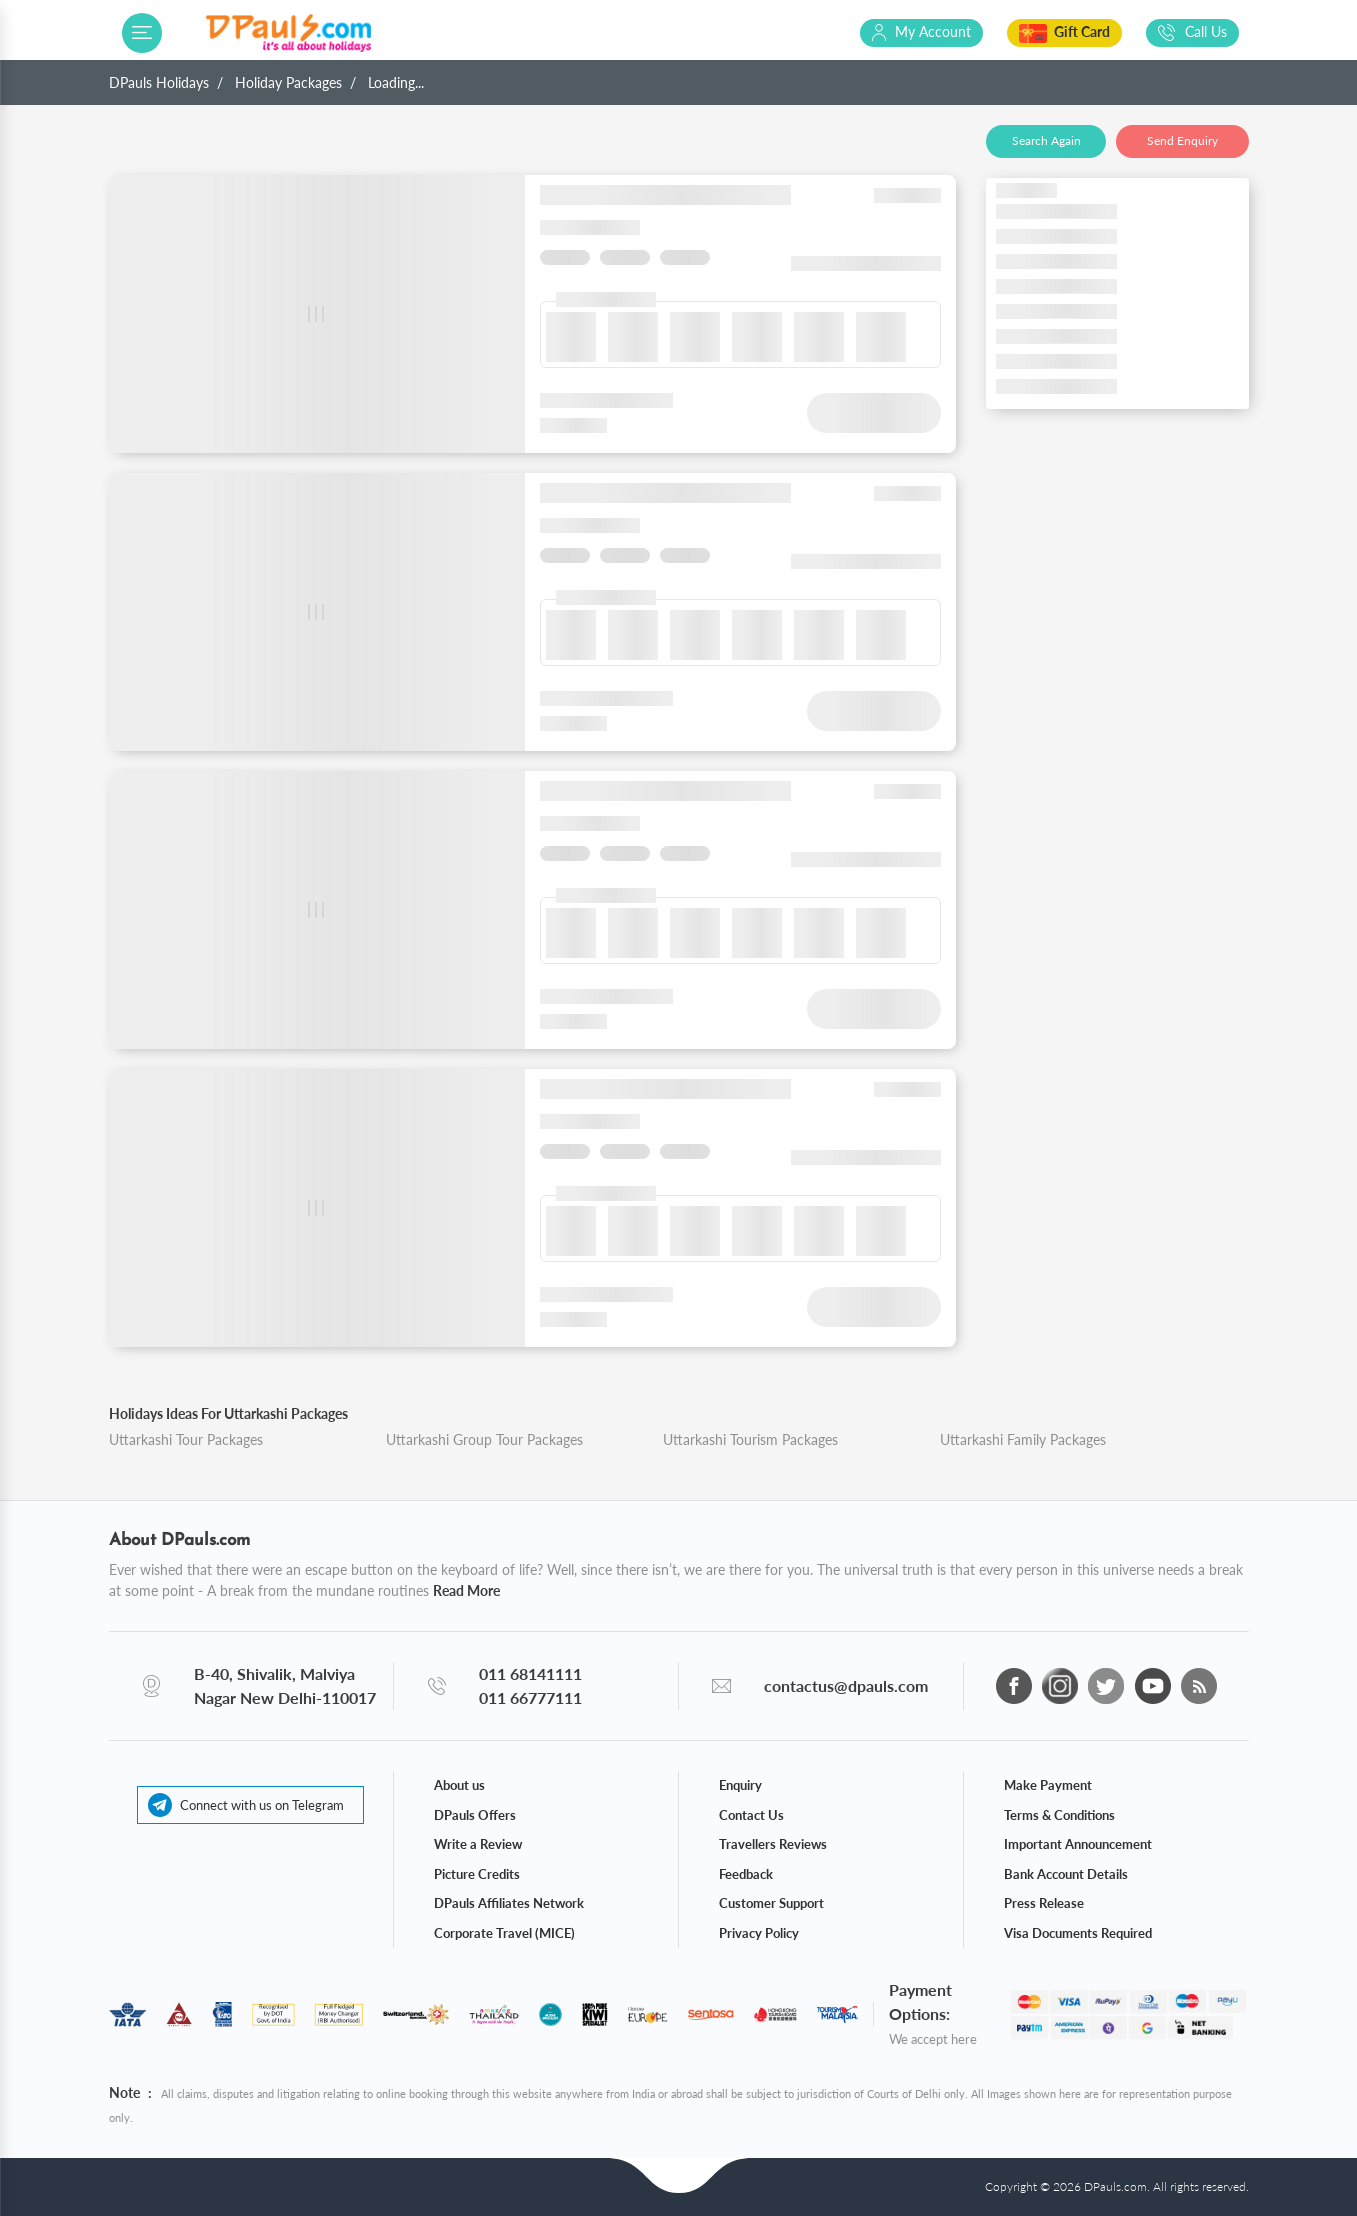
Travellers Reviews (773, 1844)
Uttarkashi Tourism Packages (750, 1439)
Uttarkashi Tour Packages (186, 1439)
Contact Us (751, 1815)
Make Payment (1048, 1785)
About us (459, 1785)
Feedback (746, 1874)
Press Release (1044, 1903)
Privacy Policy (759, 1933)
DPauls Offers (475, 1815)
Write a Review (478, 1844)
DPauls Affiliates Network (509, 1903)
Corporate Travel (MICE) (504, 1933)
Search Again (1046, 140)
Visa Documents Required (1078, 1933)
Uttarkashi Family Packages (1023, 1439)
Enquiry (740, 1785)
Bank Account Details (1066, 1874)
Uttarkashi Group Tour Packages (484, 1439)
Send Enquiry (1182, 140)
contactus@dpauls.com (846, 1685)
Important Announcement (1078, 1844)
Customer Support (771, 1903)
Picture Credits (477, 1874)
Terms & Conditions (1059, 1815)
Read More (466, 1590)
